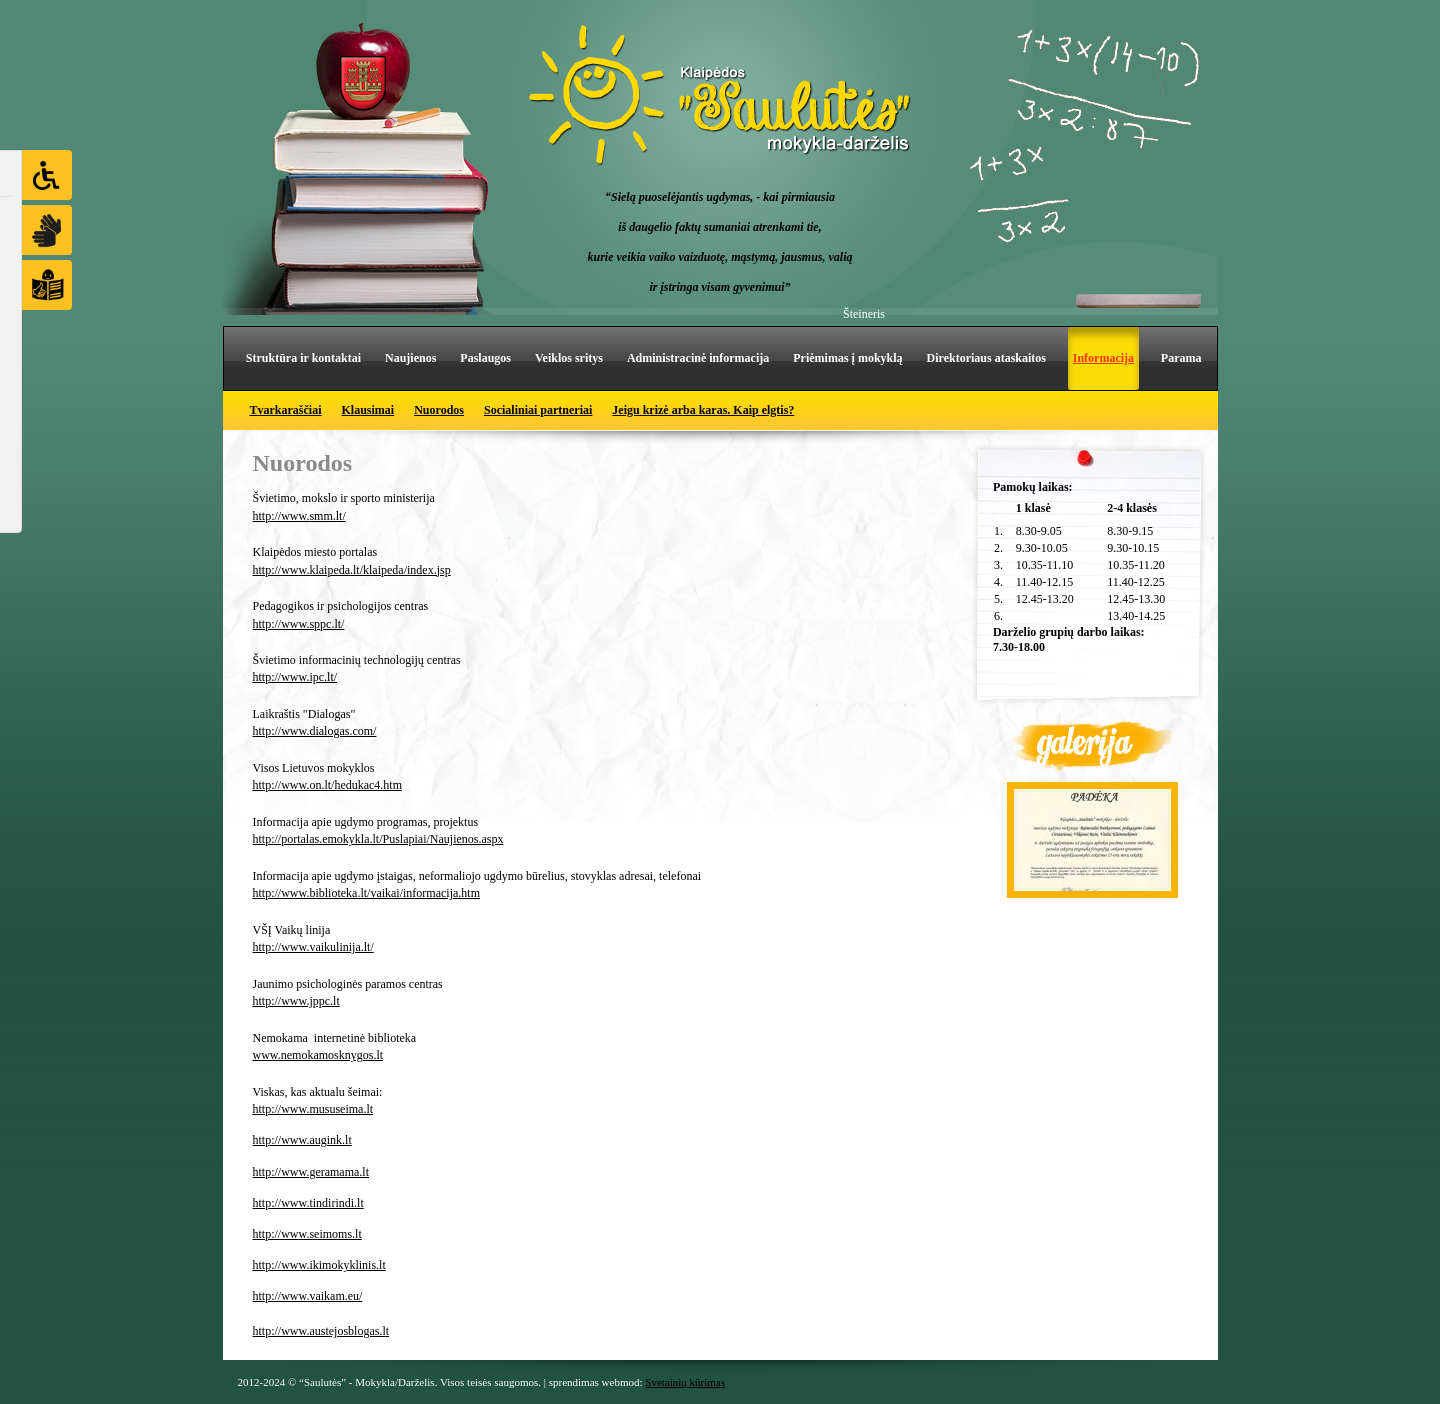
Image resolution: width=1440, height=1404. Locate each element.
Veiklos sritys (569, 358)
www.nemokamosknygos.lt (318, 1055)
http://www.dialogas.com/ (315, 731)
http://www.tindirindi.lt (308, 1203)
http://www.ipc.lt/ (295, 677)
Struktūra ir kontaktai (303, 358)
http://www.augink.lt (302, 1140)
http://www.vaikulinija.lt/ (313, 947)
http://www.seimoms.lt (307, 1234)
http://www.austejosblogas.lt (321, 1331)
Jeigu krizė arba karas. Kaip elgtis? (703, 410)
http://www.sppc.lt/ (299, 624)
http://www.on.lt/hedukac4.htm (328, 785)
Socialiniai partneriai (538, 410)
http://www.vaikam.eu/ (308, 1296)
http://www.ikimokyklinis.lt (319, 1265)
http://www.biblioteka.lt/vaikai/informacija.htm (367, 893)
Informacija (1103, 358)
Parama (1181, 358)
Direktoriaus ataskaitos (986, 358)
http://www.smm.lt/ (299, 516)
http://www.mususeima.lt (313, 1109)
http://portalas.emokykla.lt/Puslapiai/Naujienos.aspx (378, 839)
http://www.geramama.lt (311, 1172)
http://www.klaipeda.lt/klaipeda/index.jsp (352, 570)
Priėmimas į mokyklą (847, 358)
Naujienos (410, 358)
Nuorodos (439, 410)
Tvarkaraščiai (286, 410)
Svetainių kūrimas (685, 1382)
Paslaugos (485, 358)
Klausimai (368, 410)
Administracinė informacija (698, 358)
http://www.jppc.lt (296, 1001)
